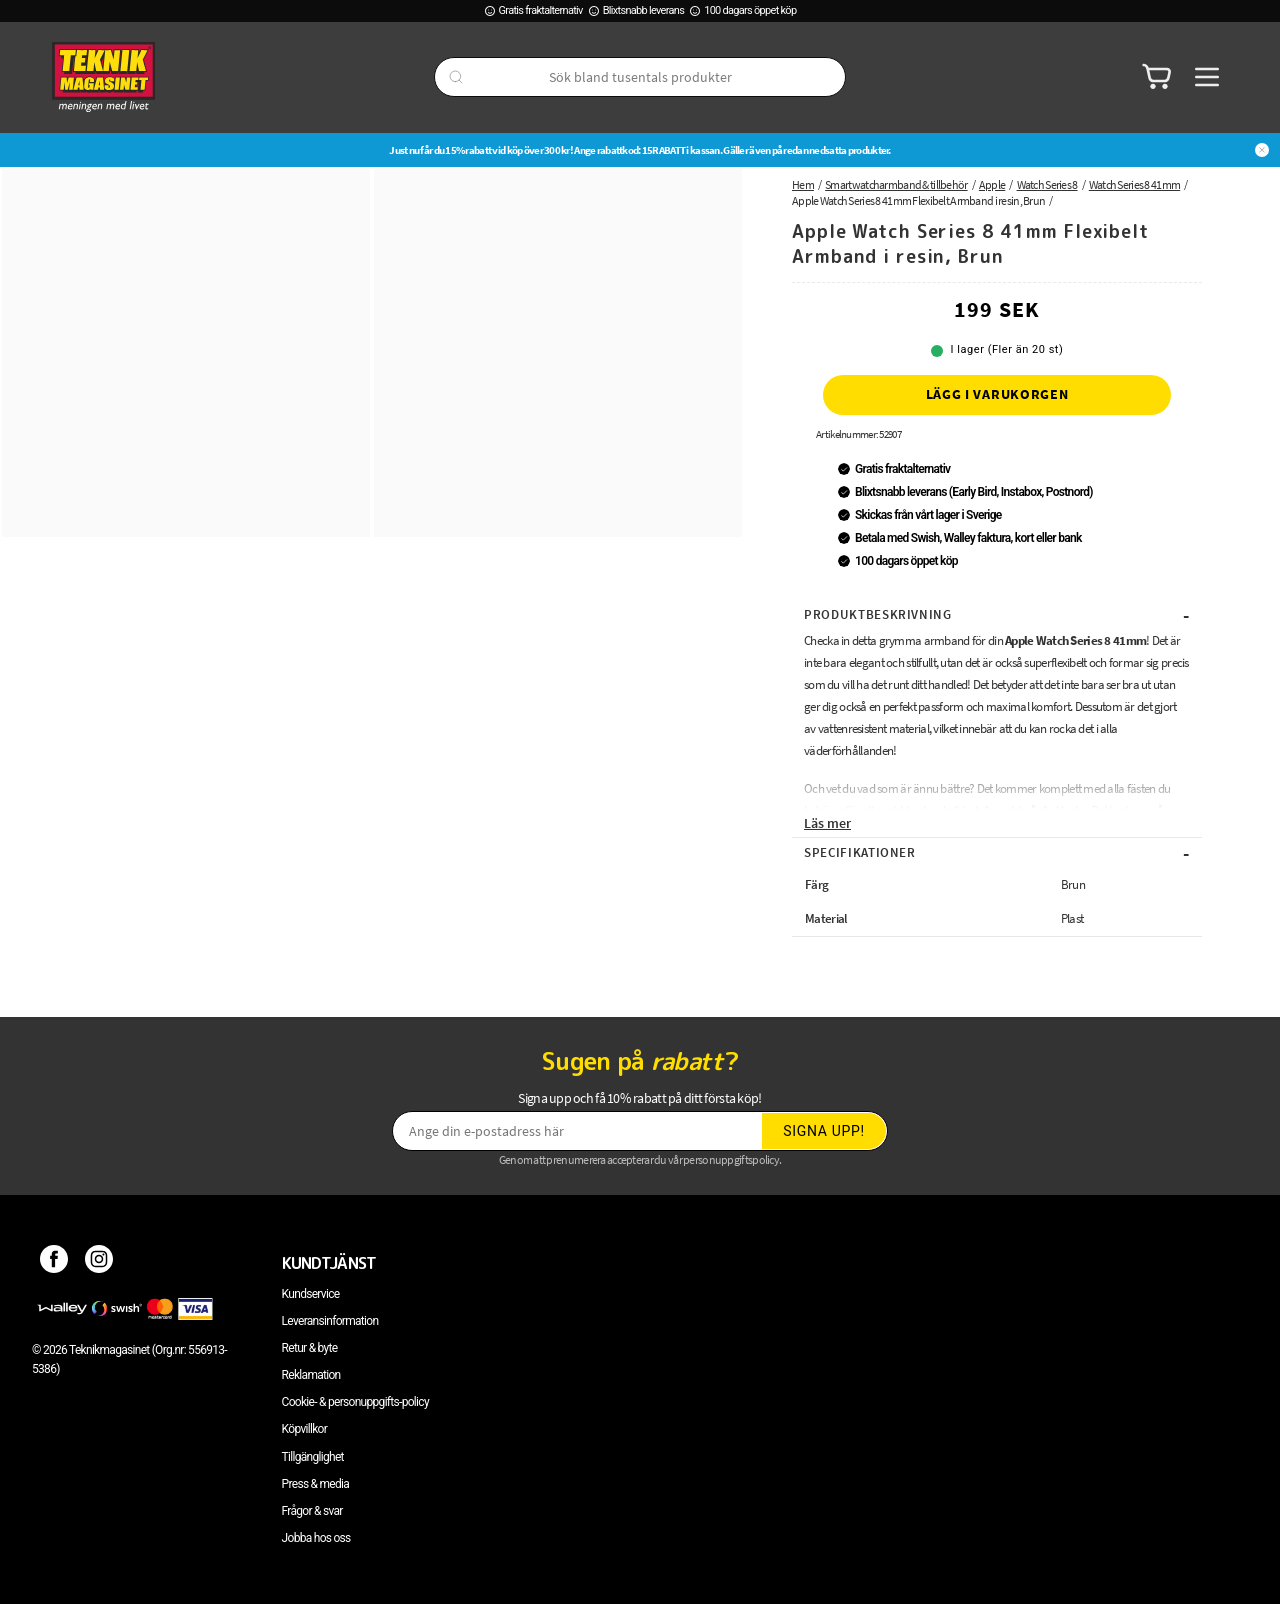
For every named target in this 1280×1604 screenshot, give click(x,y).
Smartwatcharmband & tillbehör (896, 184)
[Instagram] (99, 1263)
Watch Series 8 (1047, 184)
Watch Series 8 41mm (1134, 184)
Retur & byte (310, 1348)
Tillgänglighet (313, 1457)
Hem (803, 184)
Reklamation (311, 1375)
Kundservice (311, 1294)
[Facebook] (54, 1263)
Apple (992, 184)
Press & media (316, 1484)
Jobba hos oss (316, 1538)
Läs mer (827, 823)
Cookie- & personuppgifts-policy (355, 1402)
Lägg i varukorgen (997, 394)
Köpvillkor (304, 1429)
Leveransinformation (330, 1321)
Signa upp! (824, 1131)
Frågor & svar (312, 1511)
